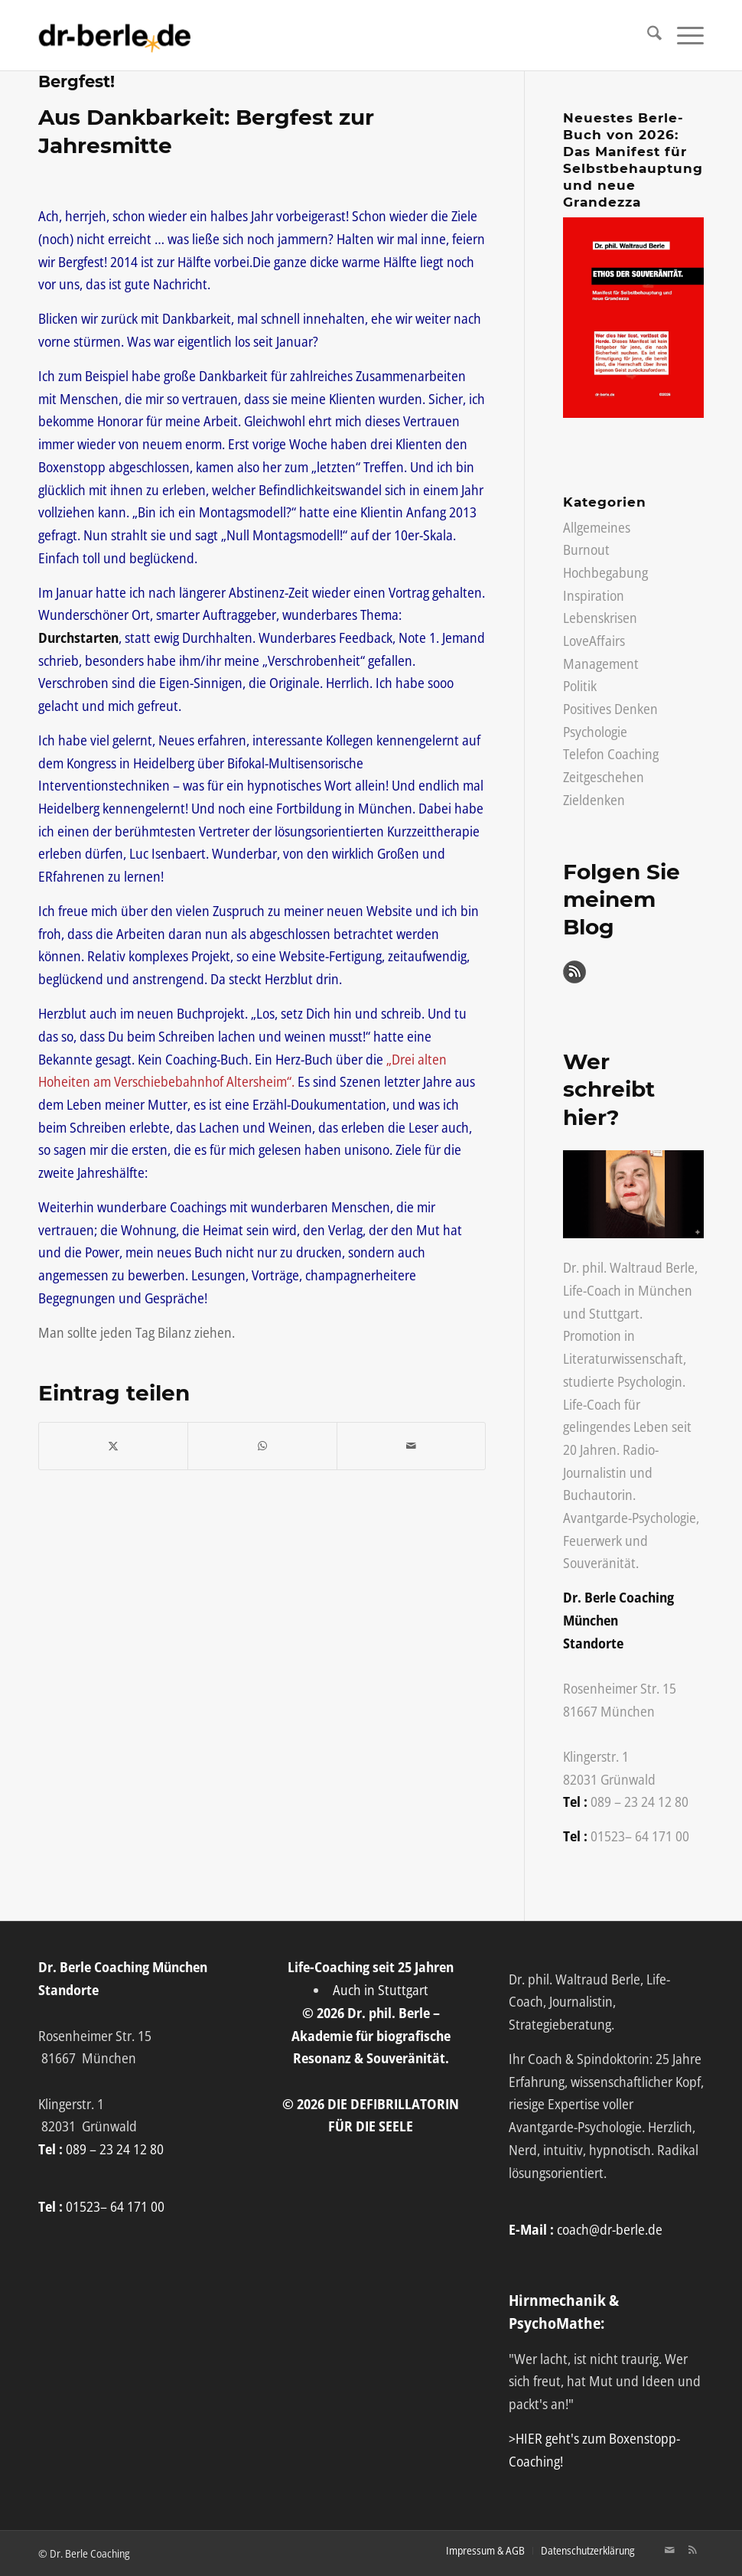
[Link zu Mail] (669, 2550)
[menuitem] (647, 35)
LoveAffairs (594, 640)
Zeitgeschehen (603, 777)
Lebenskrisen (600, 617)
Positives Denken (610, 708)
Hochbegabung (605, 572)
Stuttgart (614, 1313)
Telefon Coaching (611, 754)
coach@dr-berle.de (609, 2229)
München (665, 1290)
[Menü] (683, 35)
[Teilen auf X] (113, 1446)
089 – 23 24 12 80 (639, 1801)
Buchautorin (598, 1494)
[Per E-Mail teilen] (411, 1446)
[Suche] (647, 35)
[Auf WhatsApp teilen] (262, 1446)
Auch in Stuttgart (380, 1990)
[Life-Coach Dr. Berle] (114, 35)
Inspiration (593, 595)
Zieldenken (594, 800)
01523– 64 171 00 (640, 1836)
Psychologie (595, 731)
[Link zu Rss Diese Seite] (692, 2550)
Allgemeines (596, 527)
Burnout (586, 549)
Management (601, 663)
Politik (580, 686)
